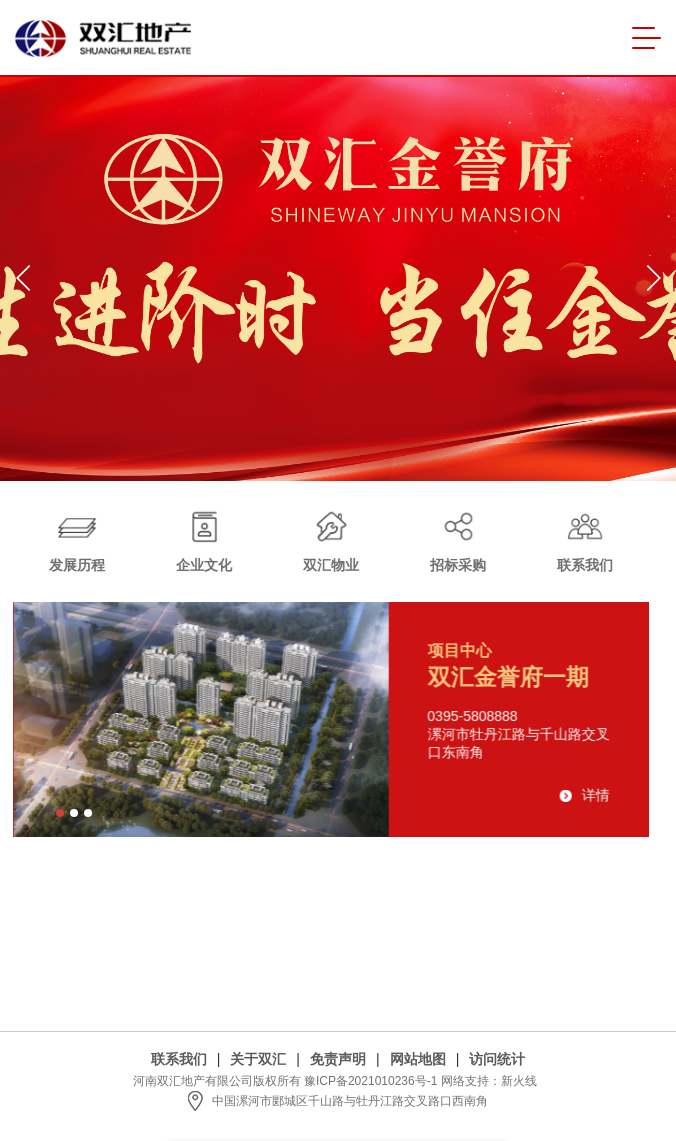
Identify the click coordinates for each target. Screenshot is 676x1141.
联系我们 (179, 1059)
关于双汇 (258, 1059)
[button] (23, 278)
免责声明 (338, 1059)
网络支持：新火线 (489, 1081)
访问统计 (497, 1059)
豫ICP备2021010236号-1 (370, 1081)
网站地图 (418, 1059)
